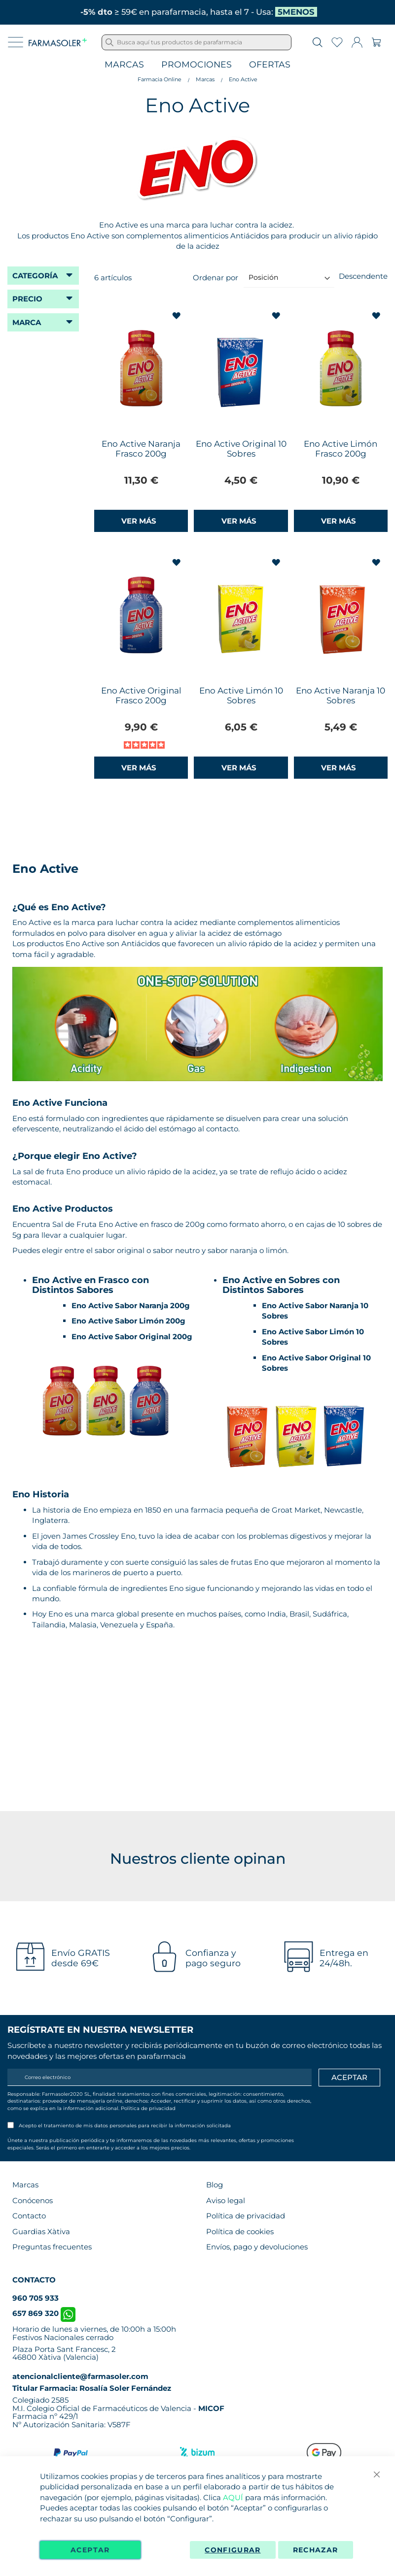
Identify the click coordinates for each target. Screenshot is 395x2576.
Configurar (233, 2549)
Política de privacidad (148, 2108)
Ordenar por (215, 277)
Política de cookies (240, 2231)
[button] (177, 316)
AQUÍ (233, 2497)
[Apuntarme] (349, 2077)
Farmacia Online (159, 79)
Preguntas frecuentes (52, 2246)
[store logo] (58, 42)
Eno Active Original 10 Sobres (241, 449)
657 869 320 (43, 2313)
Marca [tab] (26, 322)
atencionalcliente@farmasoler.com (80, 2376)
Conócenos (32, 2200)
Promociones (196, 64)
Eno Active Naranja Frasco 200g (141, 449)
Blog (214, 2184)
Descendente (363, 276)
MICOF (211, 2408)
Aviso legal (225, 2200)
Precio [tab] (27, 298)
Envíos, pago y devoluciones (257, 2246)
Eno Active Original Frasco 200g (141, 695)
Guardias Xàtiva (41, 2231)
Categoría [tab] (35, 275)
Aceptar (90, 2549)
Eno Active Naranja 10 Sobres (340, 695)
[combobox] (197, 42)
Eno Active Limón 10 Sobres (241, 695)
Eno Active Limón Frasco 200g (340, 449)
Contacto (29, 2215)
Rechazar (315, 2549)
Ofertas (269, 64)
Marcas (124, 64)
